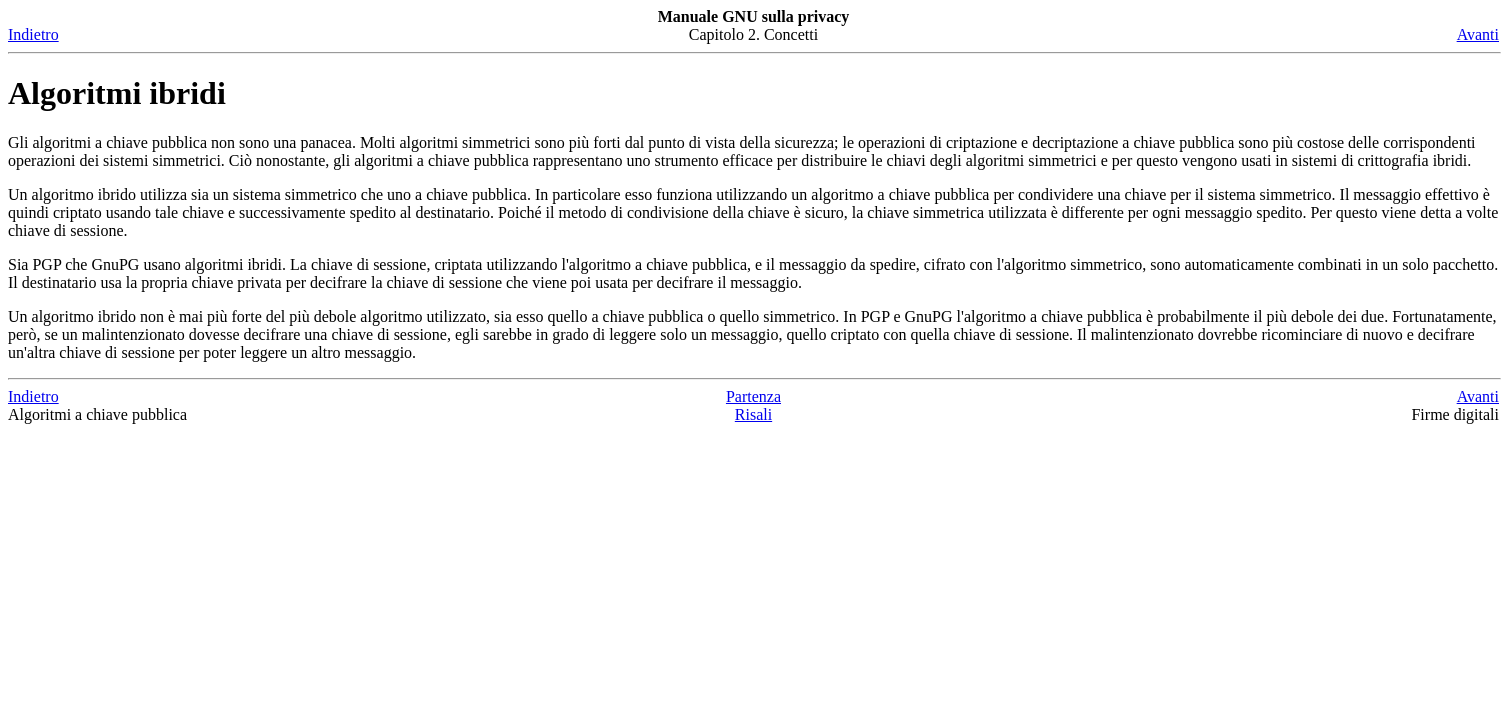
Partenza (753, 396)
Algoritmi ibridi (117, 93)
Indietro (33, 34)
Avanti (1478, 34)
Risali (753, 414)
